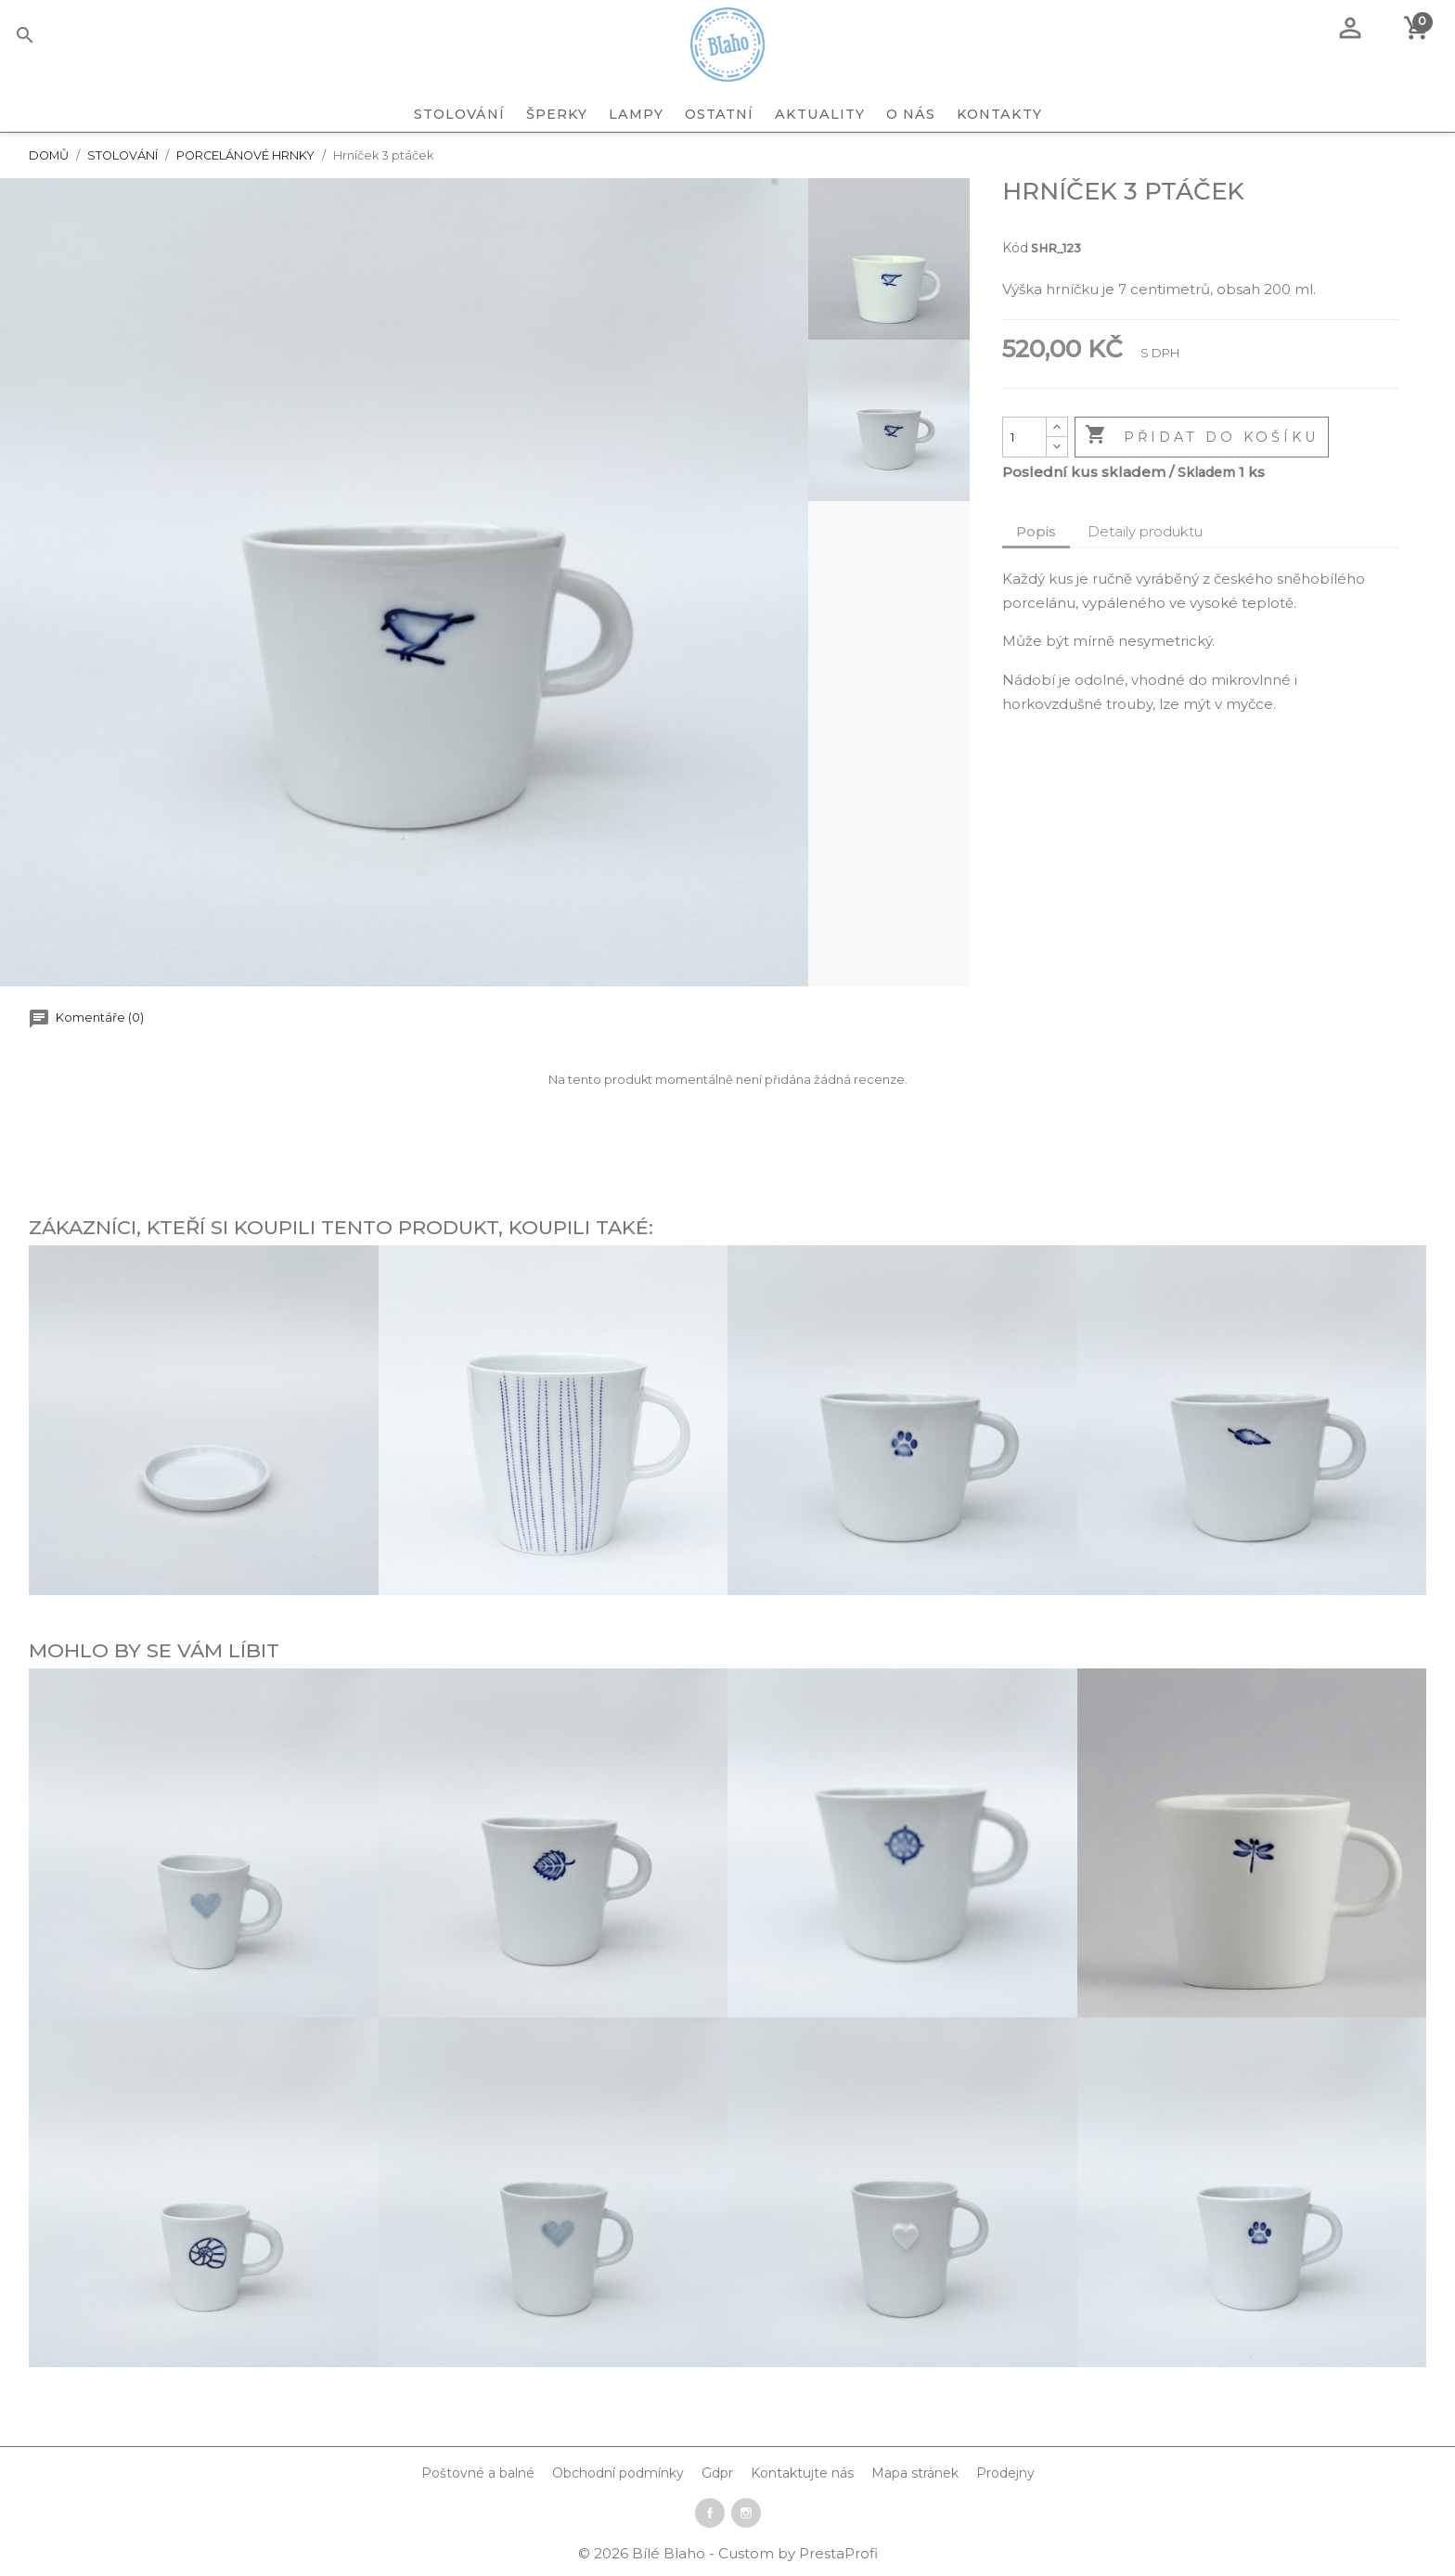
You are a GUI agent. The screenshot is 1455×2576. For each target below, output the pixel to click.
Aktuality (820, 114)
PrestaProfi (838, 2553)
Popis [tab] (1036, 531)
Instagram (746, 2513)
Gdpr (717, 2473)
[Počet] (1024, 437)
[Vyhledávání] (54, 38)
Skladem (1206, 472)
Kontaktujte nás (802, 2473)
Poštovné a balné (477, 2473)
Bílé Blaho (670, 2553)
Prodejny (1005, 2473)
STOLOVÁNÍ (459, 114)
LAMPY (636, 114)
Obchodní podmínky (618, 2473)
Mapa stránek (915, 2473)
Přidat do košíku (1202, 436)
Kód (1015, 247)
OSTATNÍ (719, 114)
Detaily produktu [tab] (1145, 531)
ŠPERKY (556, 114)
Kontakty (999, 114)
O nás (910, 114)
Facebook (710, 2513)
